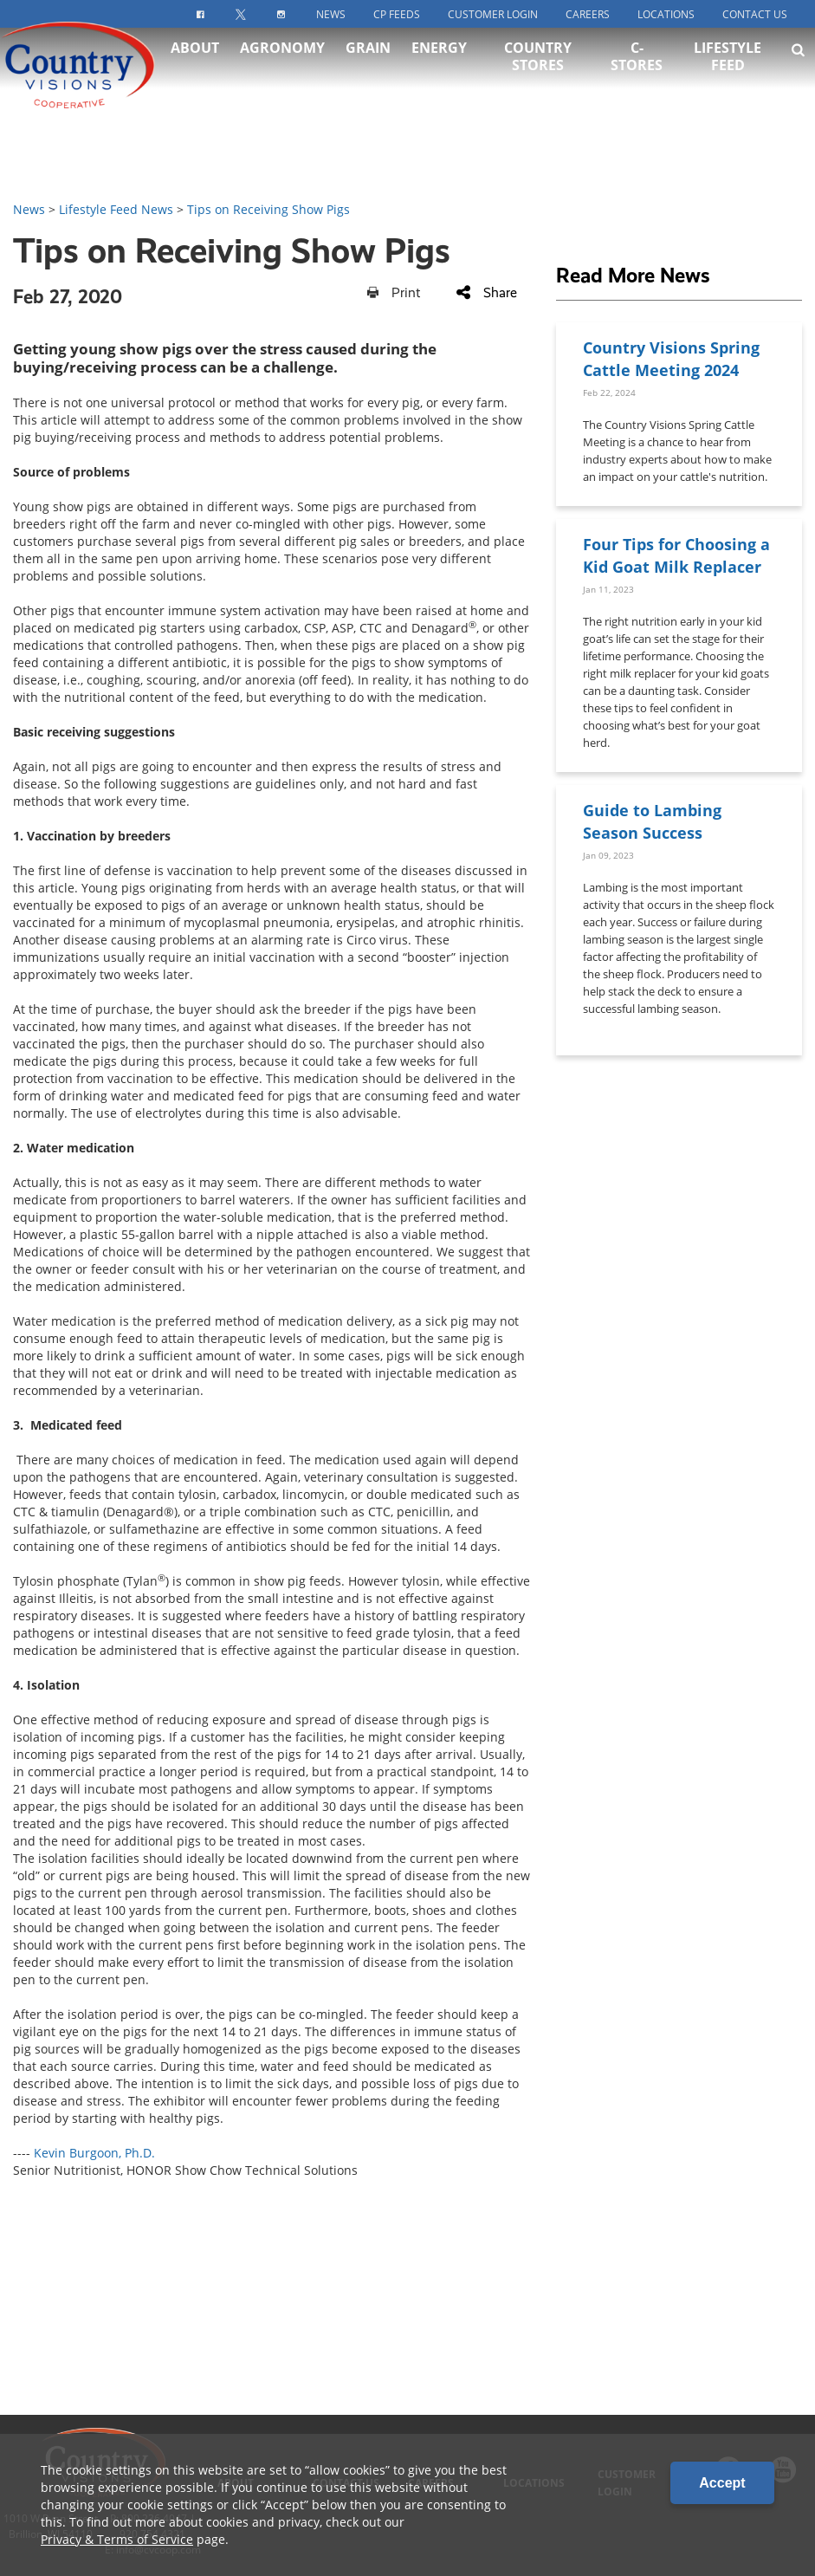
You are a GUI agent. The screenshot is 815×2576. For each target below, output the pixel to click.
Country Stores (538, 78)
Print (393, 292)
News (331, 14)
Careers (588, 14)
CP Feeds (396, 14)
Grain (368, 69)
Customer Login (493, 14)
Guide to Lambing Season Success (652, 821)
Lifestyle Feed (727, 78)
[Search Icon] (798, 71)
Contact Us (754, 14)
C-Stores (637, 78)
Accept (722, 2482)
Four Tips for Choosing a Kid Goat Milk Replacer (676, 555)
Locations (666, 14)
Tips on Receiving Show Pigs (268, 209)
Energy (439, 69)
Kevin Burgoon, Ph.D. (94, 2153)
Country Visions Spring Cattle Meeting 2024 (671, 358)
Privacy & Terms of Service (117, 2539)
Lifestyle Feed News (116, 209)
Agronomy (282, 69)
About (195, 69)
